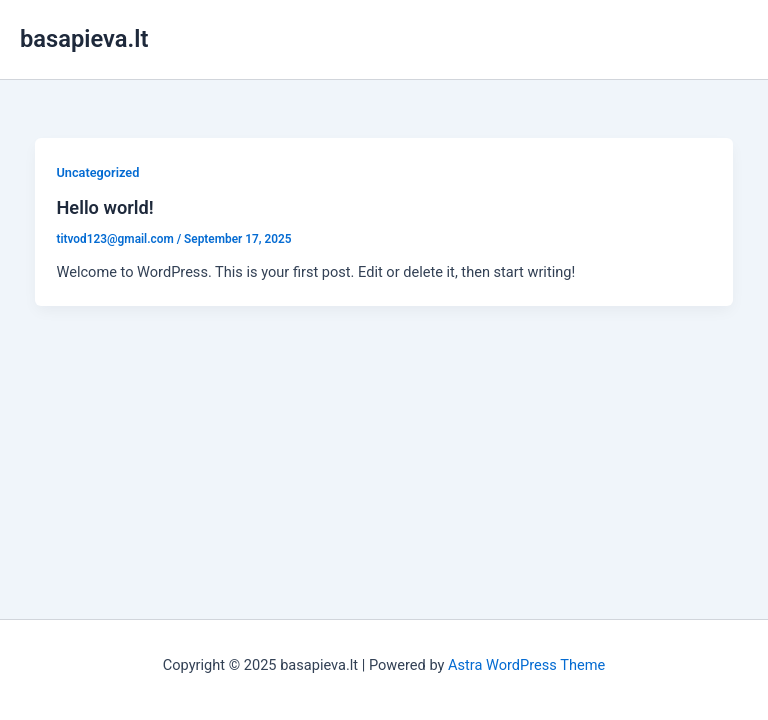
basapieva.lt (84, 39)
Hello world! (104, 207)
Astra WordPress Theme (526, 665)
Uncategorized (97, 172)
